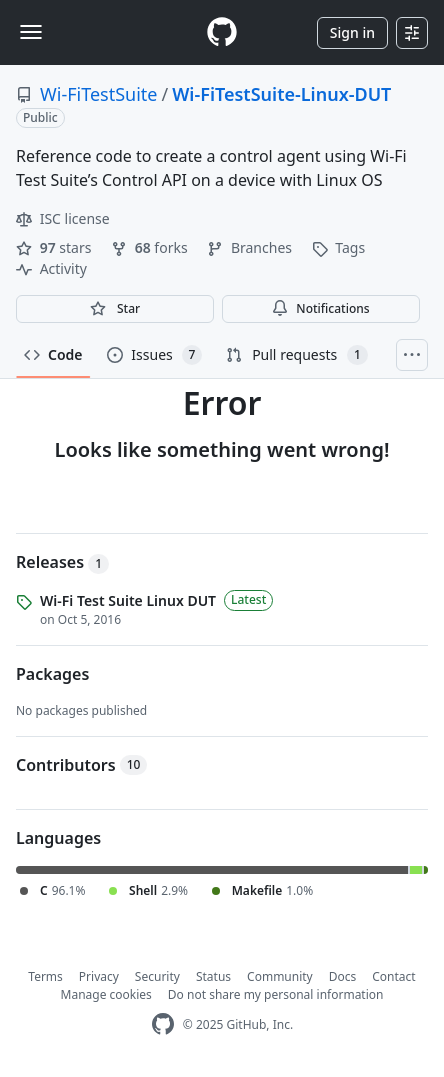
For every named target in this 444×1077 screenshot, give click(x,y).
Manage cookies (106, 994)
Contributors (81, 765)
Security (157, 976)
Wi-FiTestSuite (99, 94)
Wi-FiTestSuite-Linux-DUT (281, 94)
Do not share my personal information (276, 994)
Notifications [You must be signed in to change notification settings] (320, 308)
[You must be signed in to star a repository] (115, 309)
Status (213, 976)
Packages (52, 674)
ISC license (63, 218)
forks (151, 247)
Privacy (99, 976)
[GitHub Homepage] (163, 1024)
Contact (393, 976)
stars (55, 247)
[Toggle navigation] (31, 32)
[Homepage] (222, 32)
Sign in (352, 32)
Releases (62, 562)
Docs (343, 976)
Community (280, 976)
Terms (45, 976)
